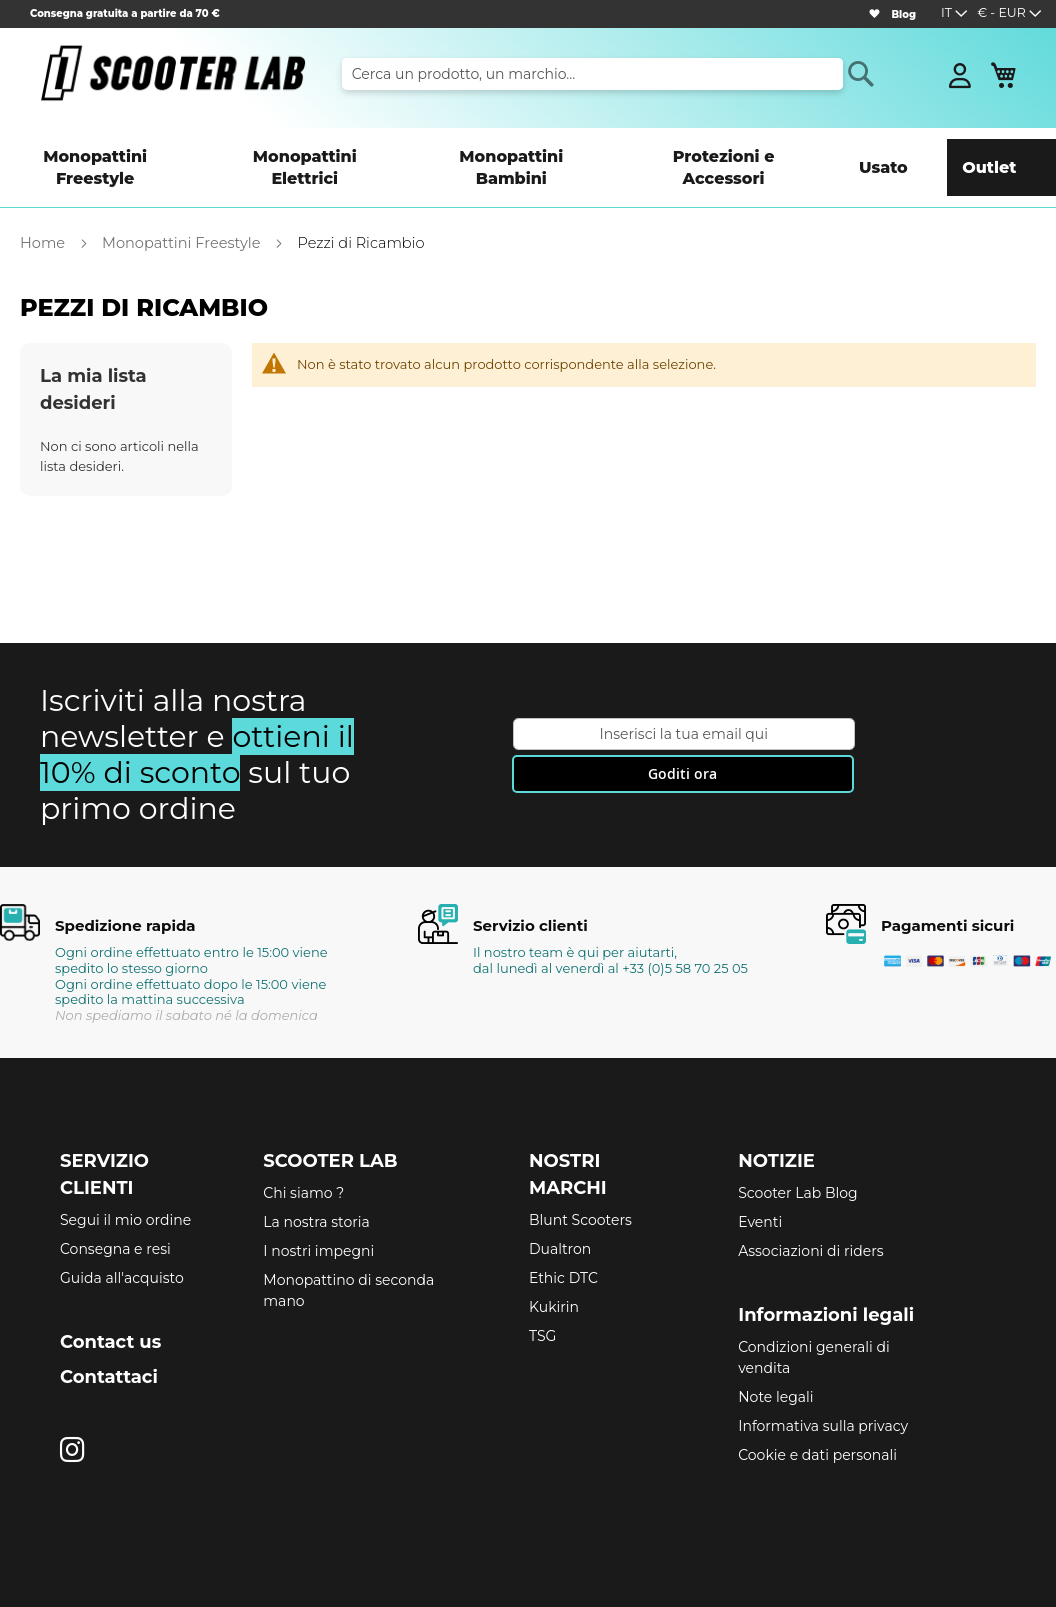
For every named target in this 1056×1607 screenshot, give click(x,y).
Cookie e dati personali (817, 1424)
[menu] (528, 152)
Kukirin (554, 1276)
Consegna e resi (115, 1218)
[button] (1009, 14)
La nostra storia (316, 1191)
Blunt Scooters (580, 1189)
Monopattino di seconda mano (348, 1259)
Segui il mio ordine (125, 1189)
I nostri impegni (318, 1220)
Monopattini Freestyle (183, 212)
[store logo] (173, 73)
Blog (903, 14)
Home (44, 212)
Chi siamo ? (303, 1162)
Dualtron (560, 1218)
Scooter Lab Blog (797, 1162)
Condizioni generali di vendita (813, 1326)
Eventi (760, 1191)
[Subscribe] (683, 743)
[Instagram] (72, 1419)
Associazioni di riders (810, 1220)
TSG (542, 1305)
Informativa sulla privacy (823, 1395)
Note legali (775, 1366)
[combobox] (592, 74)
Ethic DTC (563, 1247)
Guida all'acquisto (122, 1247)
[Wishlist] (874, 14)
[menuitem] (109, 152)
